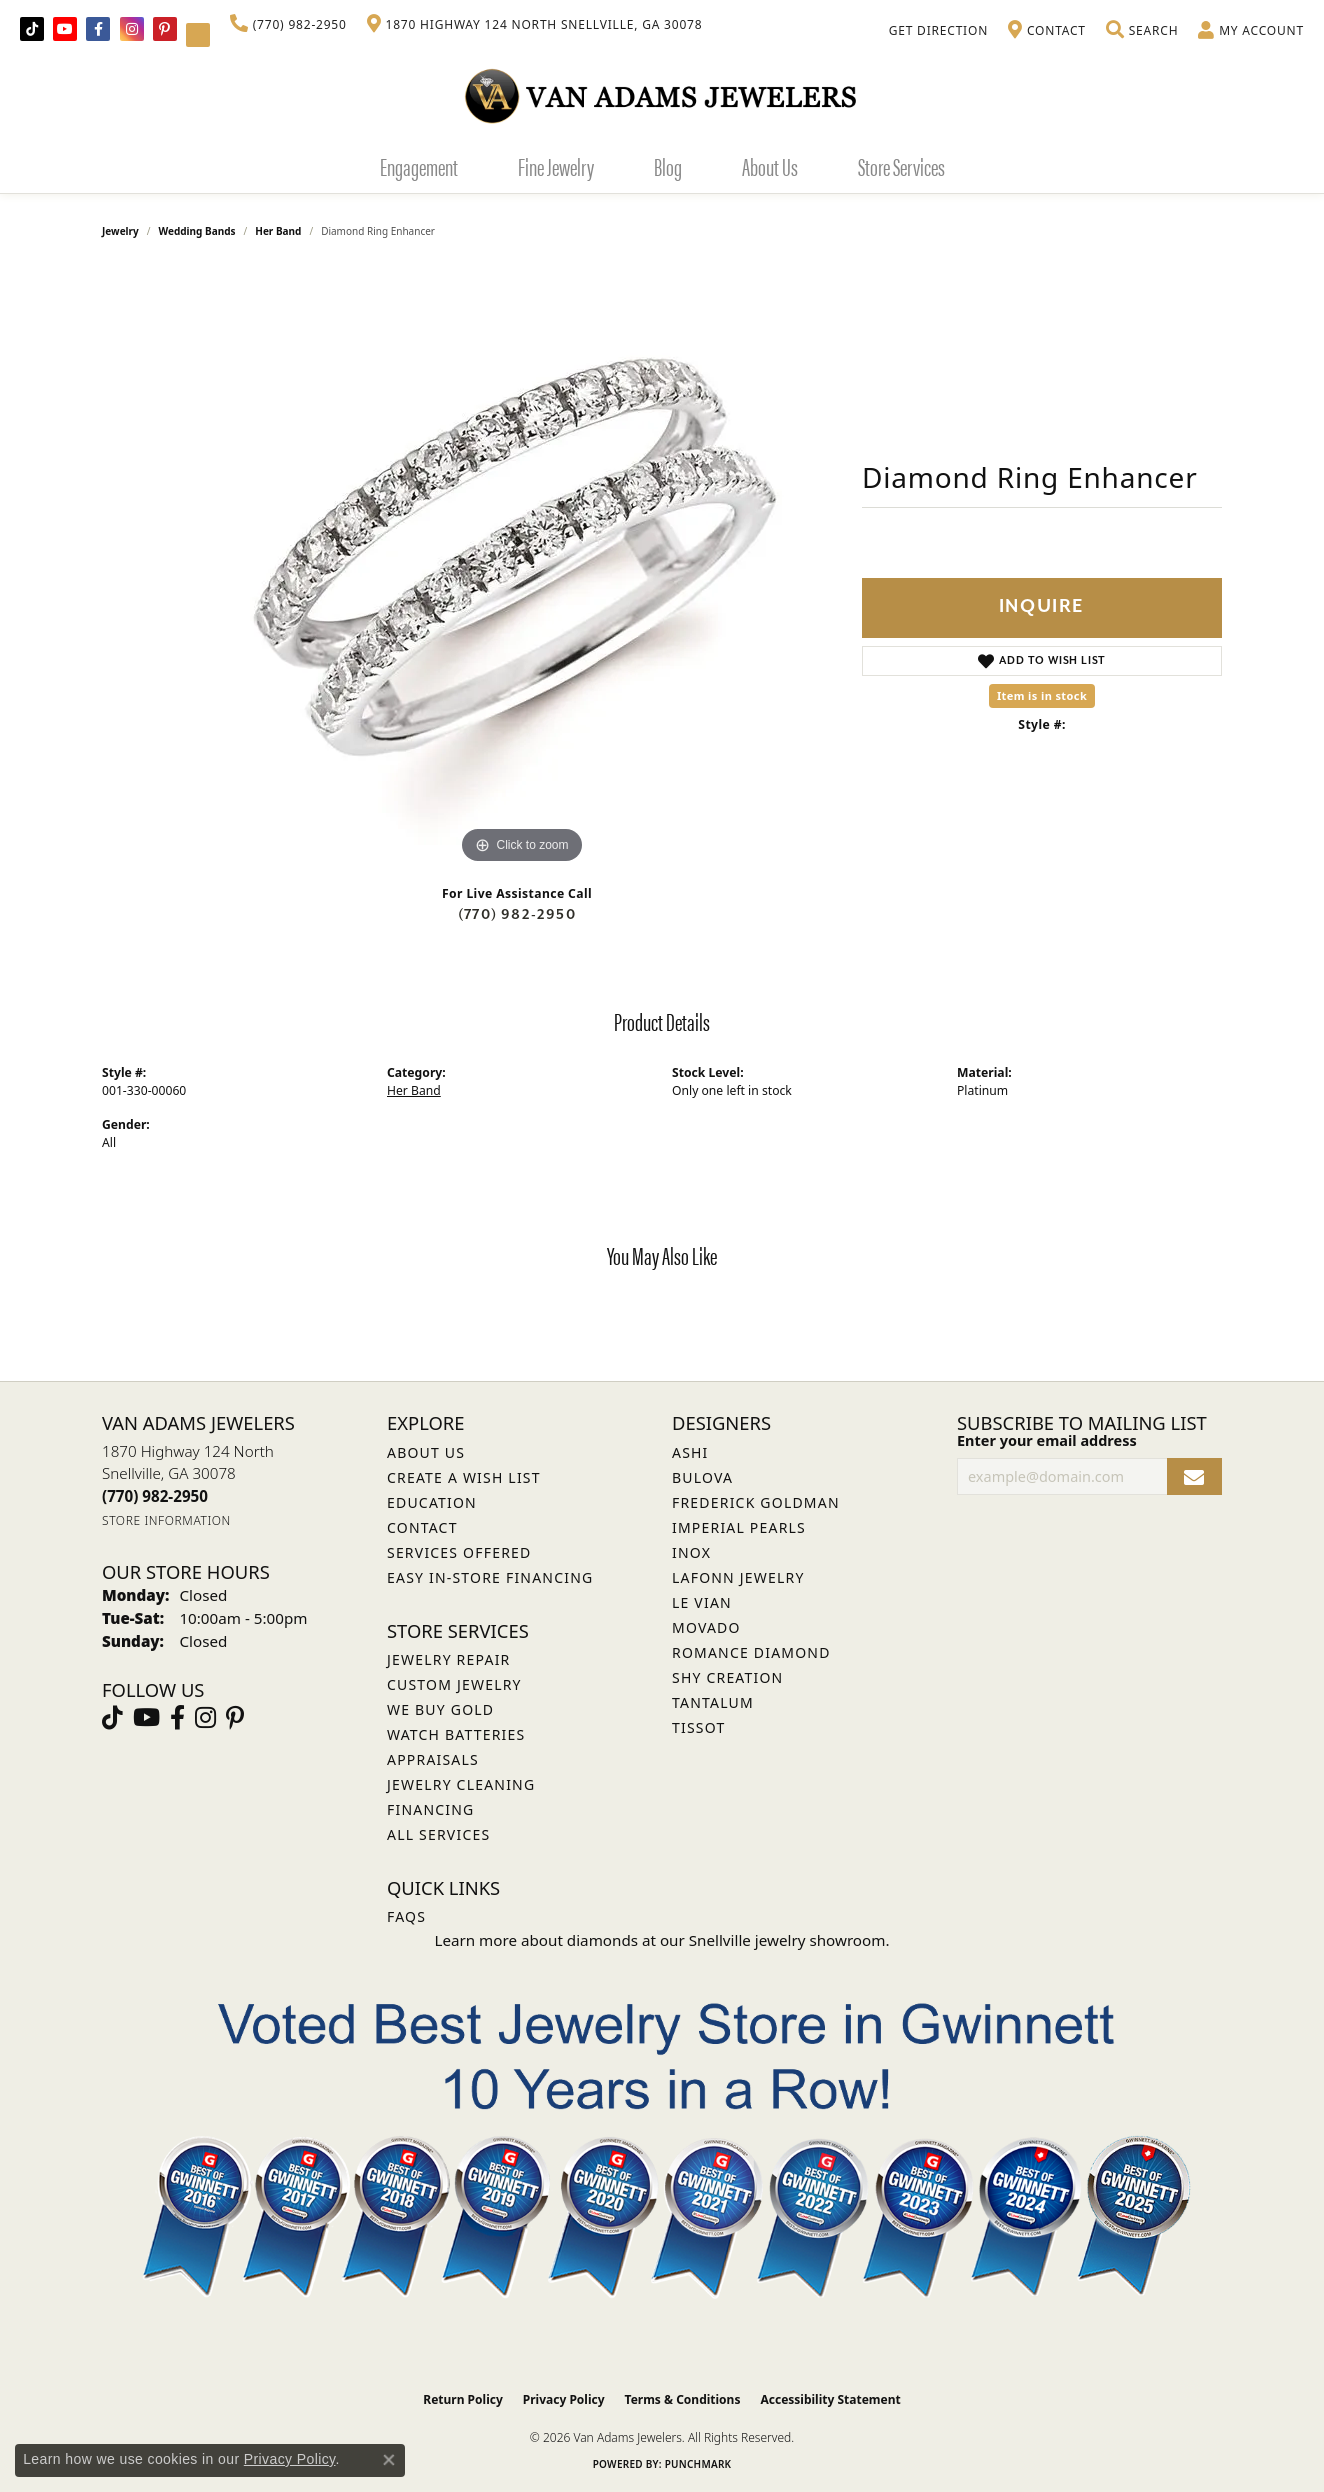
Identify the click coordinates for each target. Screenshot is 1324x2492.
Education (432, 1502)
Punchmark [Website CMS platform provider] (698, 2464)
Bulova (702, 1477)
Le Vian (702, 1602)
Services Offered (459, 1552)
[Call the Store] (155, 1496)
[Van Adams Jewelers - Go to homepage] (662, 95)
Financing (430, 1809)
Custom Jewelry (454, 1684)
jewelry (120, 231)
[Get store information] (166, 1520)
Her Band (278, 231)
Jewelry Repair (448, 1659)
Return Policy (463, 2399)
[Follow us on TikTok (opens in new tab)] (32, 29)
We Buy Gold (440, 1709)
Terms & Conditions (683, 2399)
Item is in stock (1042, 695)
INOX (691, 1552)
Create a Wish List (464, 1477)
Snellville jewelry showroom (787, 1940)
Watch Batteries (456, 1734)
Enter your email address (1047, 1440)
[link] (288, 25)
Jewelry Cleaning (461, 1784)
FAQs (406, 1916)
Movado (706, 1627)
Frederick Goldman (756, 1502)
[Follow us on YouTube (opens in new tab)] (65, 29)
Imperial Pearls (739, 1527)
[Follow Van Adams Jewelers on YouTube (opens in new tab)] (198, 35)
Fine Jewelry (556, 166)
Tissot (698, 1727)
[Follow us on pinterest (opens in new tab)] (165, 29)
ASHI (690, 1452)
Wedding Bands (197, 231)
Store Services (901, 166)
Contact (422, 1527)
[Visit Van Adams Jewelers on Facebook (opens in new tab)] (98, 29)
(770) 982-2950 (517, 914)
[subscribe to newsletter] (1194, 1476)
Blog (668, 166)
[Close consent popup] (389, 2460)
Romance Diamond (751, 1652)
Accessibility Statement (830, 2399)
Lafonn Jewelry (738, 1577)
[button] (1142, 31)
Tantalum (713, 1702)
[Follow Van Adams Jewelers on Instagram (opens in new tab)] (132, 29)
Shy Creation (727, 1677)
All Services (438, 1834)
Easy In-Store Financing (490, 1577)
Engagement (419, 166)
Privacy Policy (564, 2399)
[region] (522, 569)
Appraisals (433, 1759)
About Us (770, 166)
